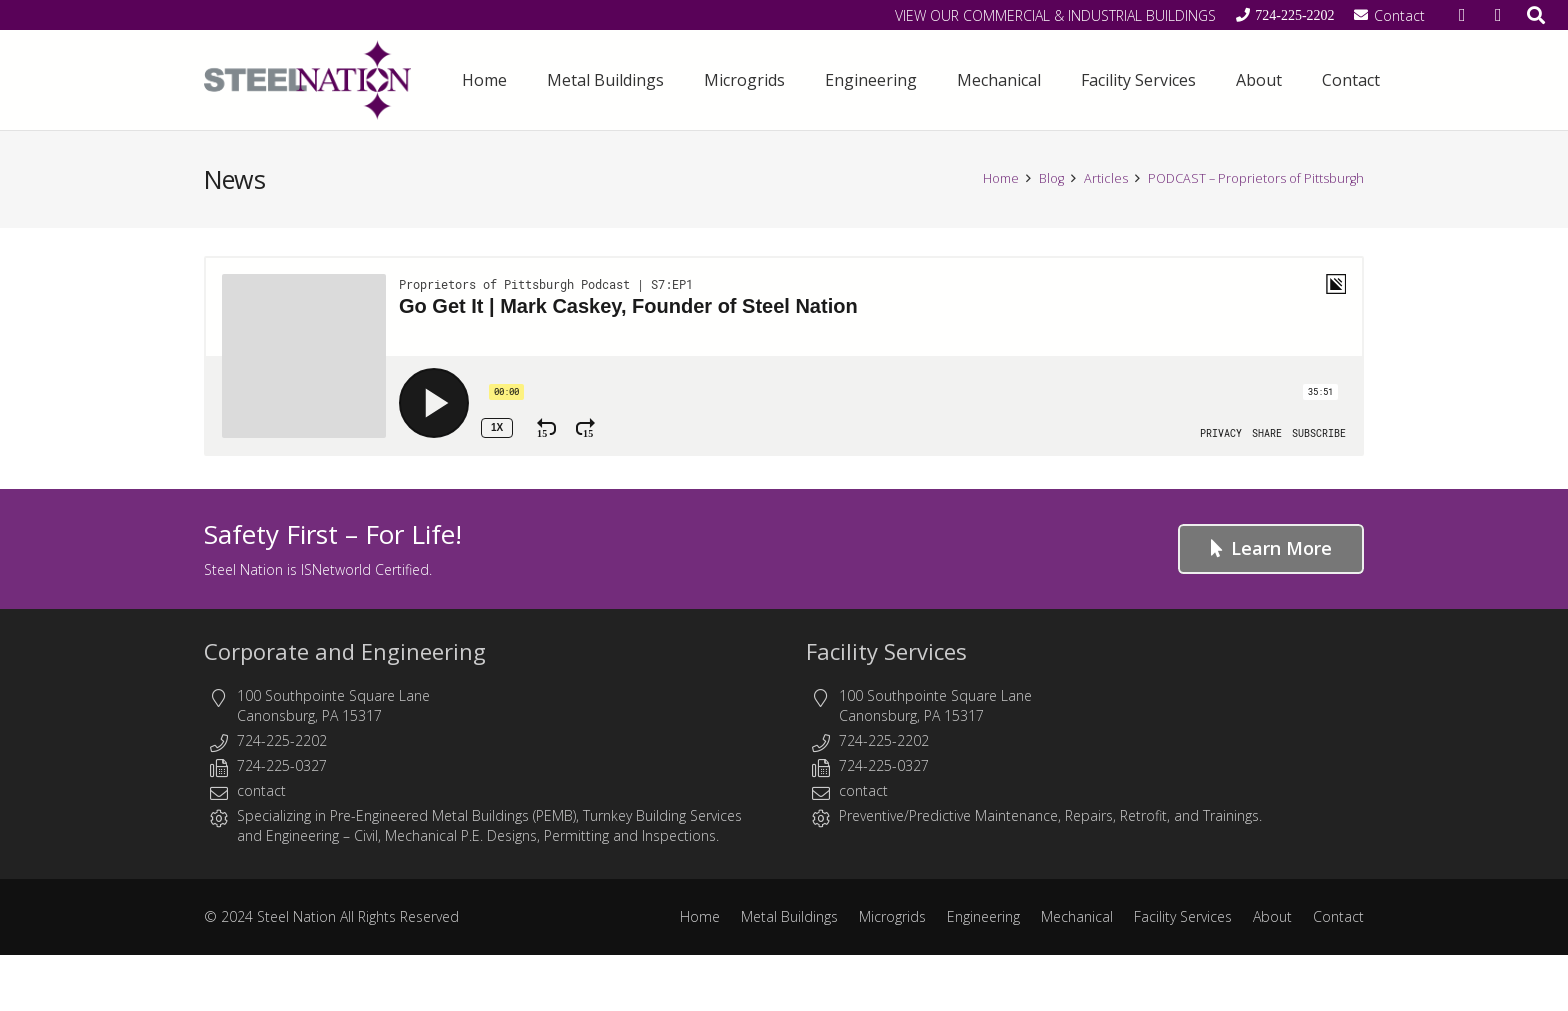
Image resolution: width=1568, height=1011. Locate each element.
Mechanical (1077, 916)
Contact (1338, 916)
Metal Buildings (789, 916)
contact (261, 790)
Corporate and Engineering (345, 651)
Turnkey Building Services (662, 815)
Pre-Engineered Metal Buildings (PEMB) (453, 815)
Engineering (302, 835)
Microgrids (892, 916)
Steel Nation (296, 916)
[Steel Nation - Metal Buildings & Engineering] (308, 80)
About (1272, 916)
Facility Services (886, 651)
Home (700, 916)
